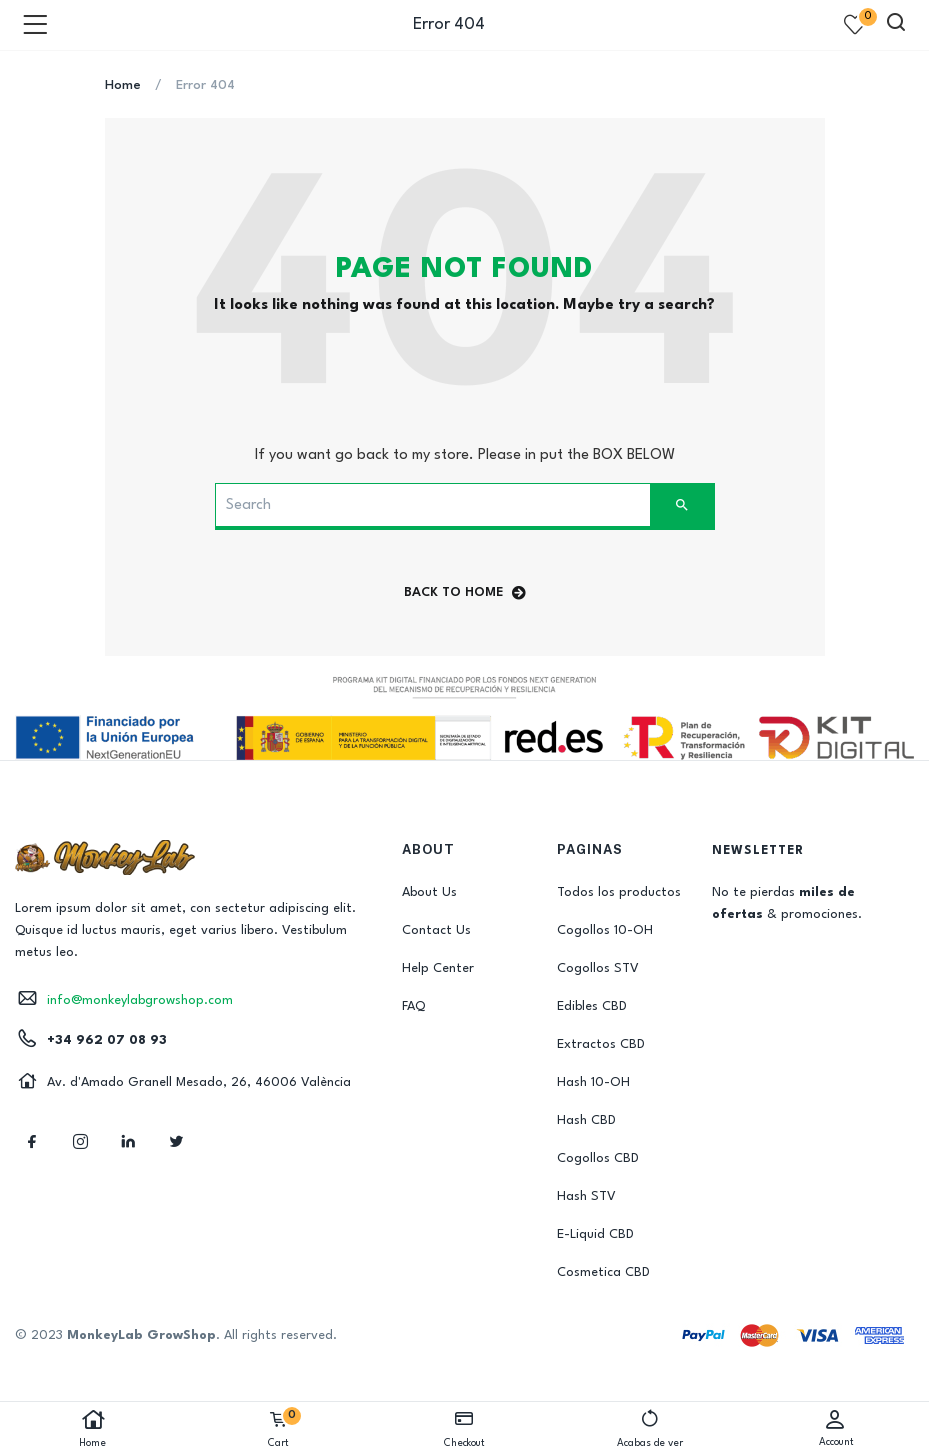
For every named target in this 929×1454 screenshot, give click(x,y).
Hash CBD (586, 1120)
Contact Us (436, 930)
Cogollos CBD (598, 1158)
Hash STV (586, 1196)
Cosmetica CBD (603, 1272)
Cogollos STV (598, 968)
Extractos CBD (601, 1044)
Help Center (438, 968)
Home (93, 1428)
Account (836, 1428)
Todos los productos (619, 892)
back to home (465, 593)
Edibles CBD (592, 1006)
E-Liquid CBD (595, 1234)
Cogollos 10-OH (605, 930)
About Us (429, 892)
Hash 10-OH (593, 1082)
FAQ (413, 1006)
